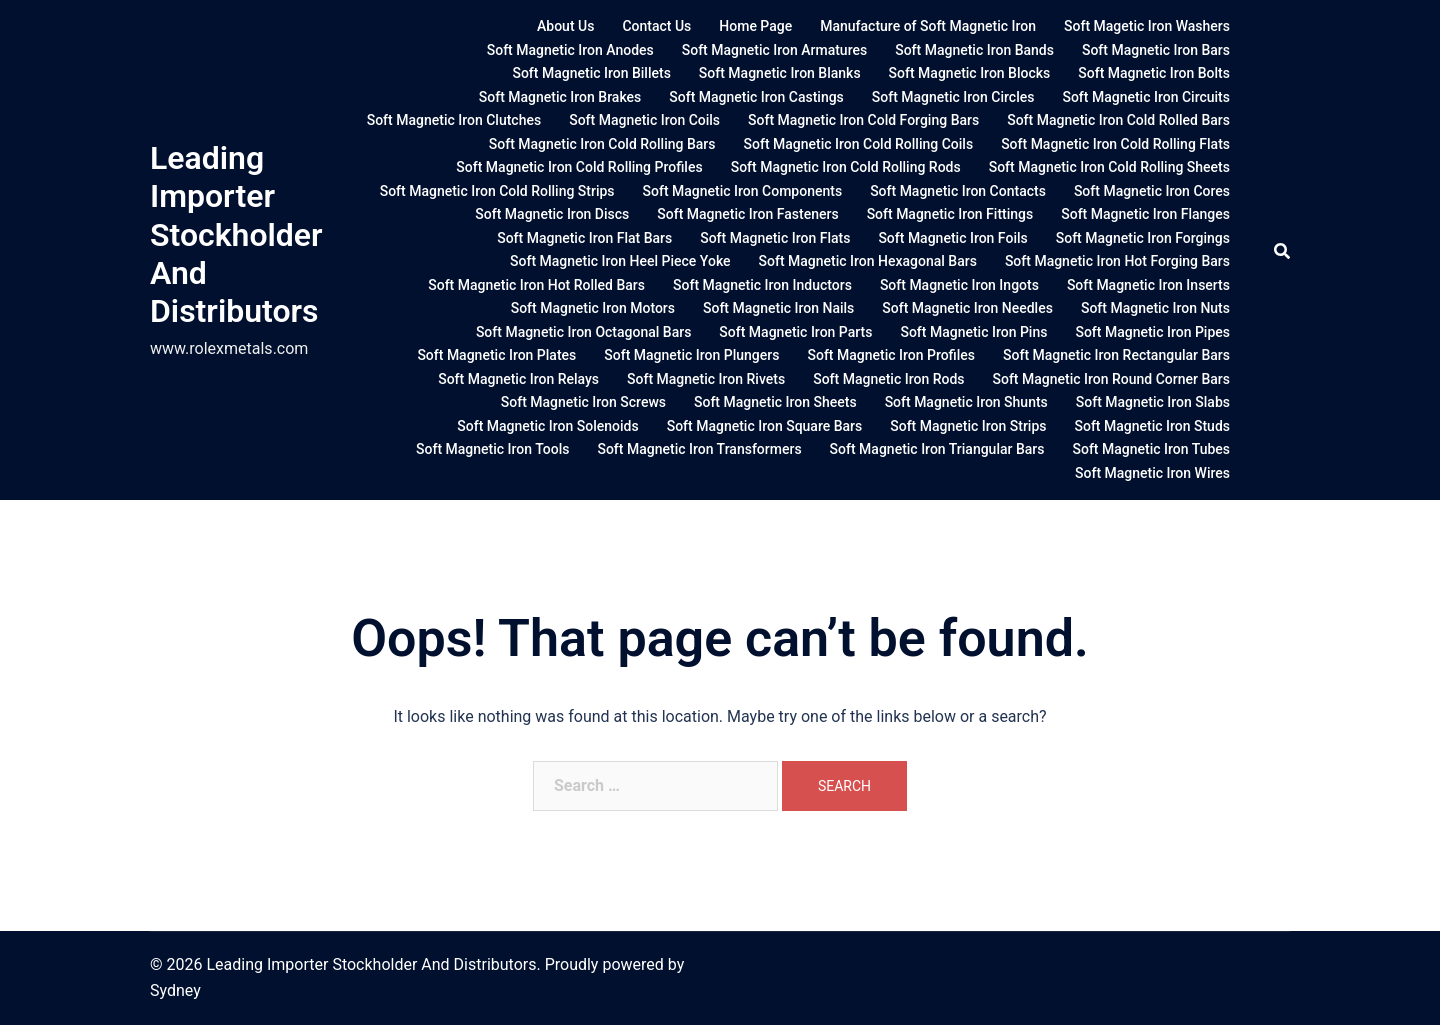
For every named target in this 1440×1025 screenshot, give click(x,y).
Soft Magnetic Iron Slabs (1153, 402)
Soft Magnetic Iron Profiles (891, 355)
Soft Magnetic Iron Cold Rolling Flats (1115, 144)
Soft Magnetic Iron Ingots (959, 285)
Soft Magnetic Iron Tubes (1152, 449)
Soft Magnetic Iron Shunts (966, 402)
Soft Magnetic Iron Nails (778, 308)
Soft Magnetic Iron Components (743, 191)
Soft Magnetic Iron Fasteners (747, 214)
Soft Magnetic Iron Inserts (1148, 285)
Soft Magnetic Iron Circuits (1146, 97)
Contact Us (656, 26)
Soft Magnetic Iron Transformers (699, 449)
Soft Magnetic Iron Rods (888, 379)
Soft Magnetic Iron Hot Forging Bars (1117, 261)
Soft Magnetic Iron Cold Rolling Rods (846, 167)
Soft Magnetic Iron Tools (492, 449)
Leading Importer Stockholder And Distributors (236, 235)
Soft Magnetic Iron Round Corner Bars (1112, 379)
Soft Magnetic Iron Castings (756, 97)
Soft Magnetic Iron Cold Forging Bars (863, 120)
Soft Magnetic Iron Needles (967, 308)
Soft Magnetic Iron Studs (1152, 426)
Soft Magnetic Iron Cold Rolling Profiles (579, 167)
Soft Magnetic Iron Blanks (780, 73)
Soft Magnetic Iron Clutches (454, 120)
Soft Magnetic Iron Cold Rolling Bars (602, 144)
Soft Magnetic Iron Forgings (1143, 238)
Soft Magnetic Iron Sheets (775, 402)
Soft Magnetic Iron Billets (591, 73)
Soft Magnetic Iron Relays (518, 379)
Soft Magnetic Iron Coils (644, 120)
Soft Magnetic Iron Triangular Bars (937, 449)
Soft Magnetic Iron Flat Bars (584, 238)
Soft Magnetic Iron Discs (552, 214)
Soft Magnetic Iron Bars (1156, 50)
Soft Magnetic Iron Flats (775, 238)
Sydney (175, 990)
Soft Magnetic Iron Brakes (560, 97)
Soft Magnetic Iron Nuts (1155, 308)
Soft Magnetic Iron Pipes (1152, 332)
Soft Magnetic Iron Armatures (774, 50)
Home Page (755, 26)
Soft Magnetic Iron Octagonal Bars (583, 332)
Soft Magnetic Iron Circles (953, 97)
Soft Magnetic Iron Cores (1152, 191)
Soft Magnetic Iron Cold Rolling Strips (497, 191)
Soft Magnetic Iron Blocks (970, 73)
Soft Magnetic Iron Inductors (762, 285)
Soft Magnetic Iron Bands (974, 50)
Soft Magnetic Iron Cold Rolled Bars (1118, 120)
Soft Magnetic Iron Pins (973, 332)
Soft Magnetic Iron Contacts (958, 191)
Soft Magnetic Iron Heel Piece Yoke (620, 261)
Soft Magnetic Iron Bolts (1154, 73)
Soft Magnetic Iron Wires (1152, 473)
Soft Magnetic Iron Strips (968, 426)
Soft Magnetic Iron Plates (496, 355)
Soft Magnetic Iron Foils (952, 238)
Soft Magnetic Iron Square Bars (765, 426)
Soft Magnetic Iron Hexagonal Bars (868, 261)
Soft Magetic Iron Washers (1147, 26)
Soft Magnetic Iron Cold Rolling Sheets (1109, 167)
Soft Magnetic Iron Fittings (950, 214)
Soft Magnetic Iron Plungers (691, 355)
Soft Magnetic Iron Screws (583, 402)
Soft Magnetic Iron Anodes (570, 50)
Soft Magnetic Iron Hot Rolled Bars (536, 285)
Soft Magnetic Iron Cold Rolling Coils (859, 144)
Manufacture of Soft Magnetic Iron (928, 26)
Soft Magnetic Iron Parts (795, 332)
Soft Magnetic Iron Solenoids (547, 426)
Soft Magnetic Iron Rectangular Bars (1116, 355)
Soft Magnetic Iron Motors (593, 308)
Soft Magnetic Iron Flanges (1145, 214)
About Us (565, 26)
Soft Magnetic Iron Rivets (706, 379)
